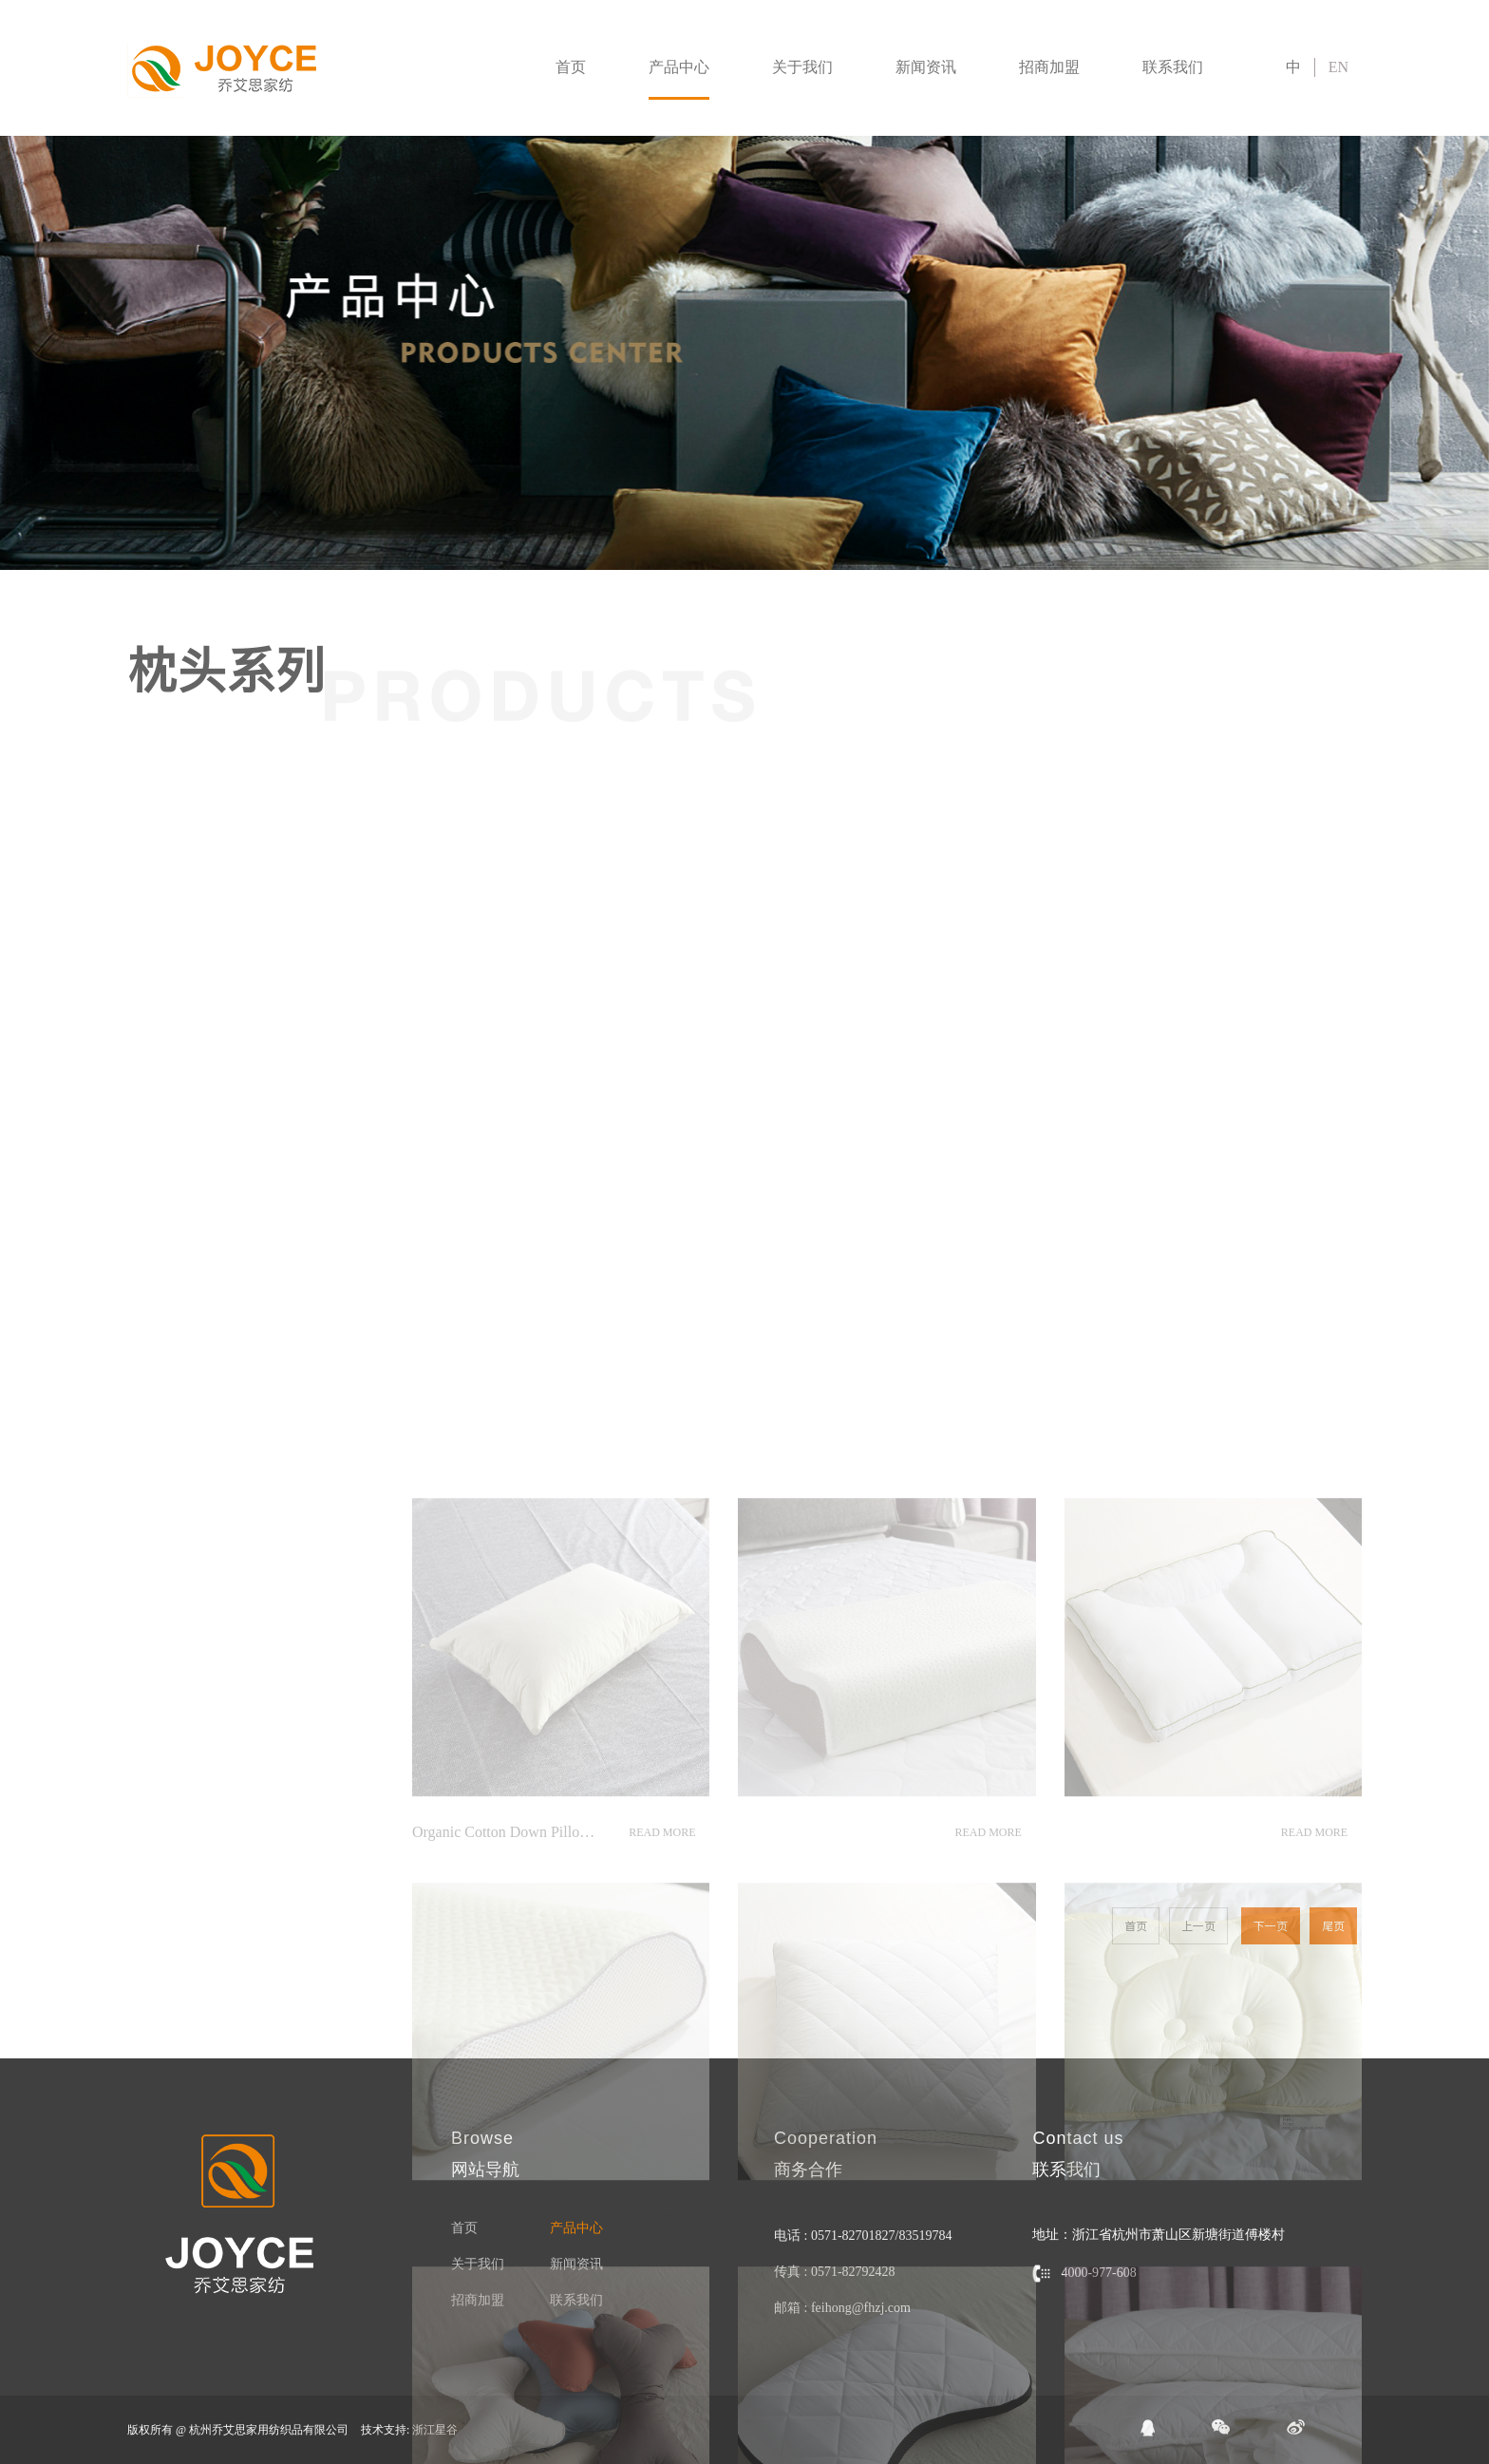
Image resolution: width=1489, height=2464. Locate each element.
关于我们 (802, 67)
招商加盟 (1049, 67)
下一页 (1270, 1926)
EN (1338, 67)
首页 (571, 67)
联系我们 (1172, 67)
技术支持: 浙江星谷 (409, 2429)
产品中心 (679, 67)
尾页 (1333, 1926)
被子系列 (40, 764)
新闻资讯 (925, 67)
